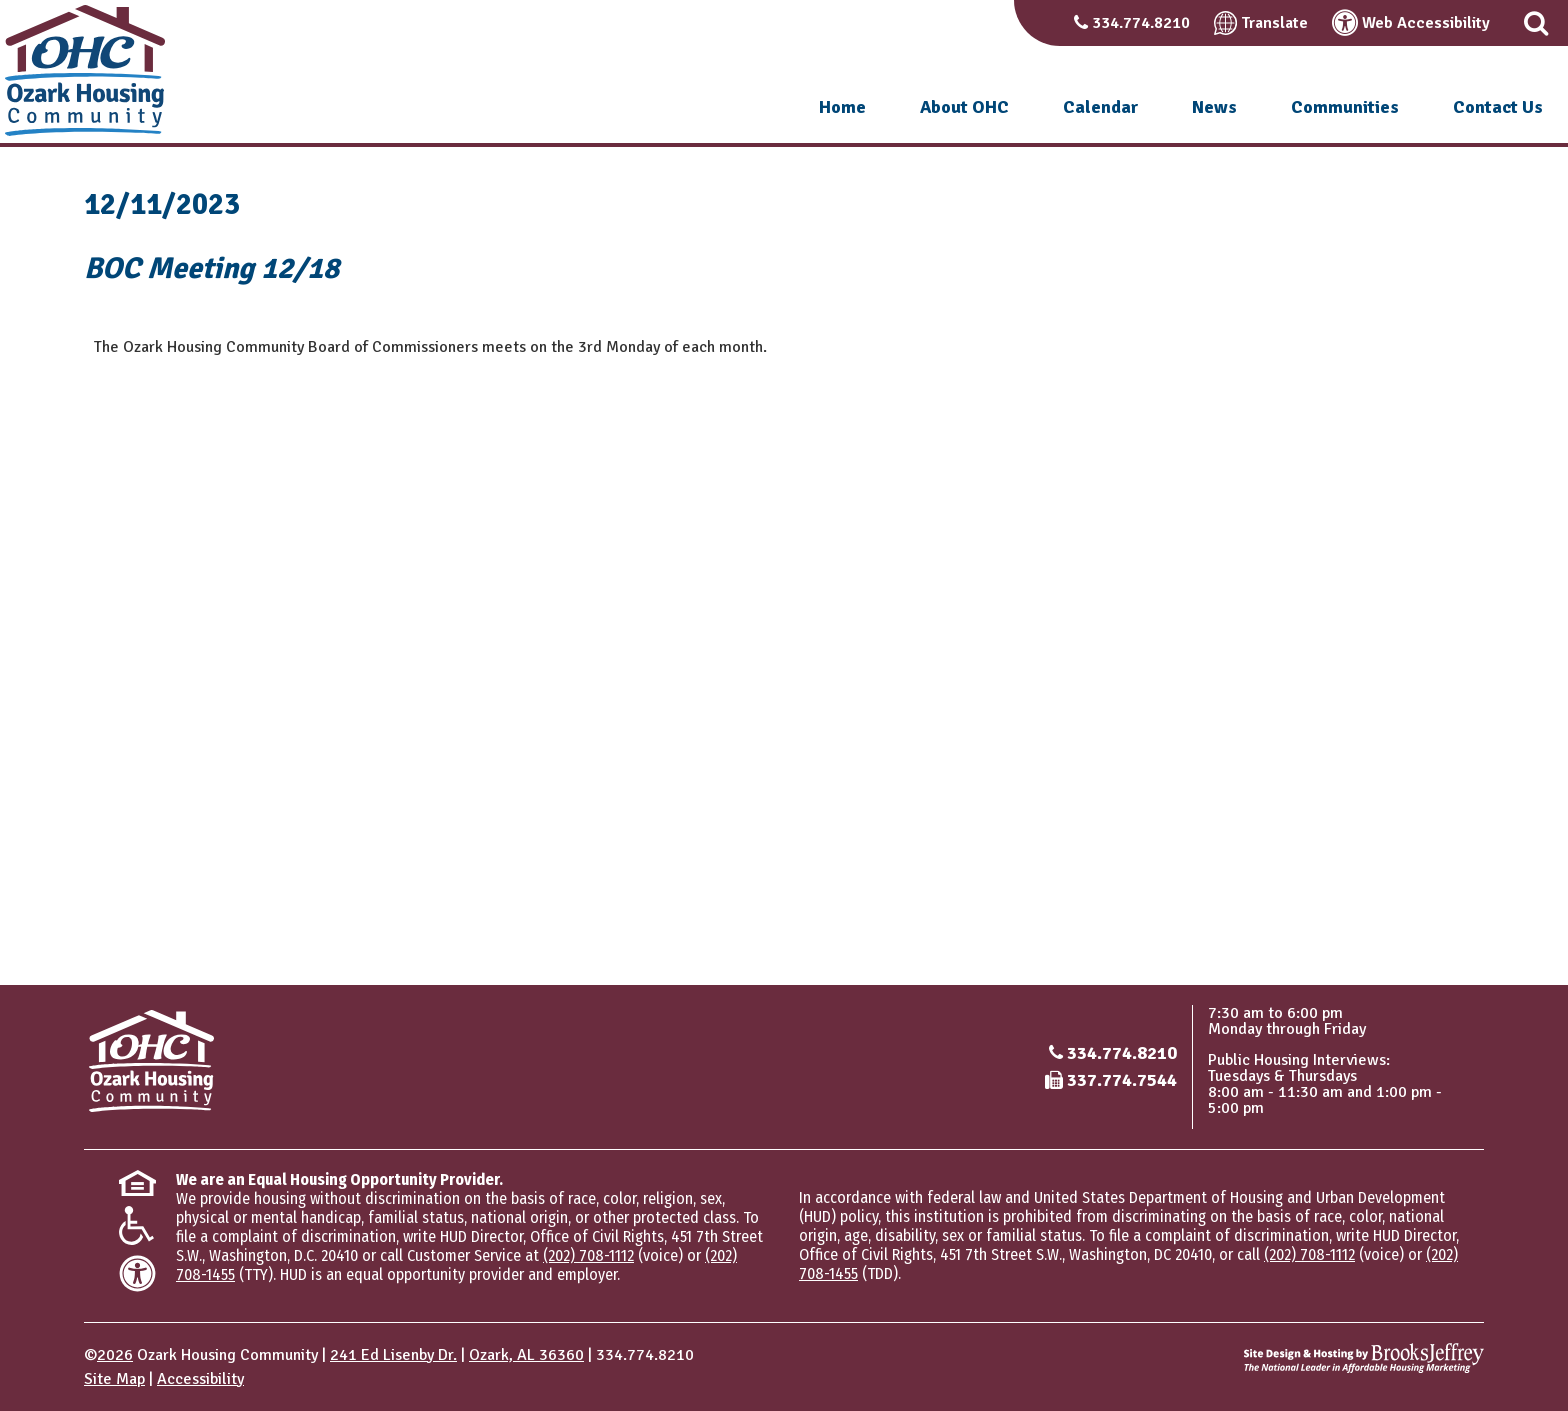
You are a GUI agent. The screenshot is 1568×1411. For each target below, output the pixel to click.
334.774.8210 (1141, 23)
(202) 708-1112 (588, 1255)
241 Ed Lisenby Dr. (393, 1355)
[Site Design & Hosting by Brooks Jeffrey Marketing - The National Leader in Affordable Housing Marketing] (1364, 1358)
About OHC (964, 107)
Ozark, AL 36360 (526, 1355)
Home (842, 107)
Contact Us (1498, 107)
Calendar (1100, 107)
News (1214, 107)
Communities (1345, 107)
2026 (115, 1355)
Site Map (114, 1379)
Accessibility (200, 1379)
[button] (1536, 23)
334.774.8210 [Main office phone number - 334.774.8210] (1122, 1053)
